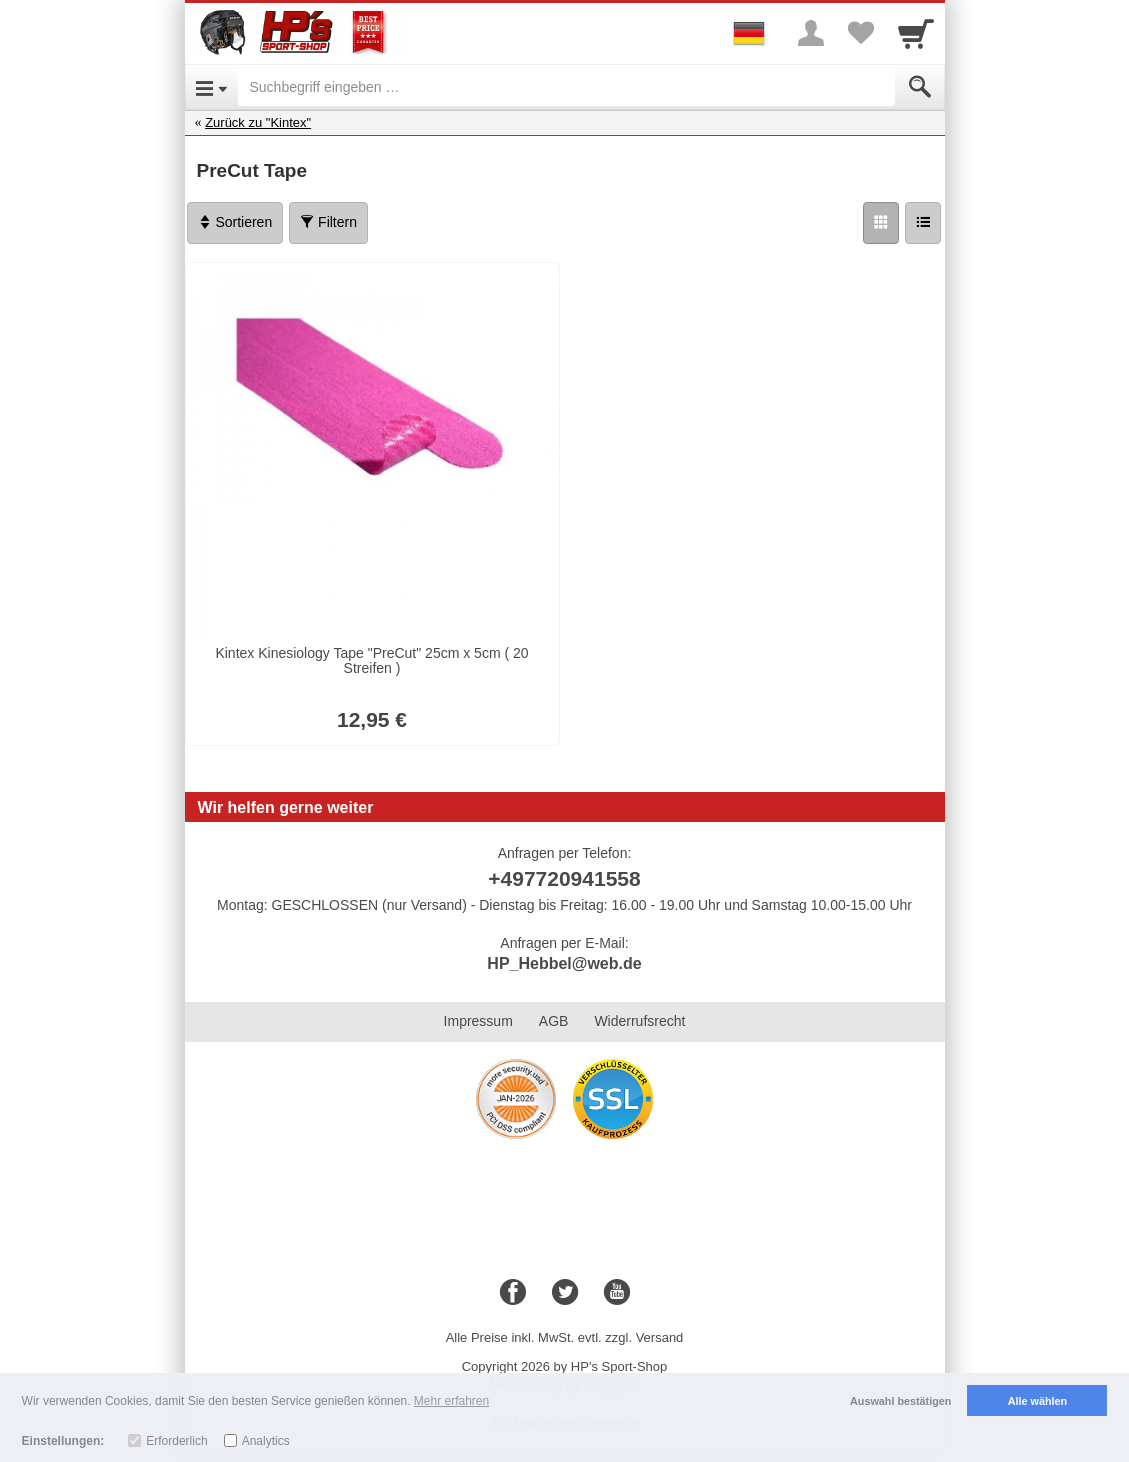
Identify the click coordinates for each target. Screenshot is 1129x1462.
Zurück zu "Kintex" (258, 122)
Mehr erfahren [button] (451, 1401)
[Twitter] (565, 1293)
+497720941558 (564, 878)
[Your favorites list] (861, 33)
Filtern (328, 222)
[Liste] (923, 223)
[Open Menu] (211, 87)
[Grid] (881, 223)
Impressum (478, 1021)
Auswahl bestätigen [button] (900, 1401)
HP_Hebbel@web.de (564, 963)
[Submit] (920, 87)
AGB (554, 1021)
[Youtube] (617, 1293)
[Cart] (916, 33)
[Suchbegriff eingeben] (566, 87)
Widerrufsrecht (639, 1021)
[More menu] (811, 33)
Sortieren (235, 222)
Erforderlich (176, 1441)
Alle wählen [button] (1037, 1401)
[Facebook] (513, 1293)
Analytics (266, 1441)
